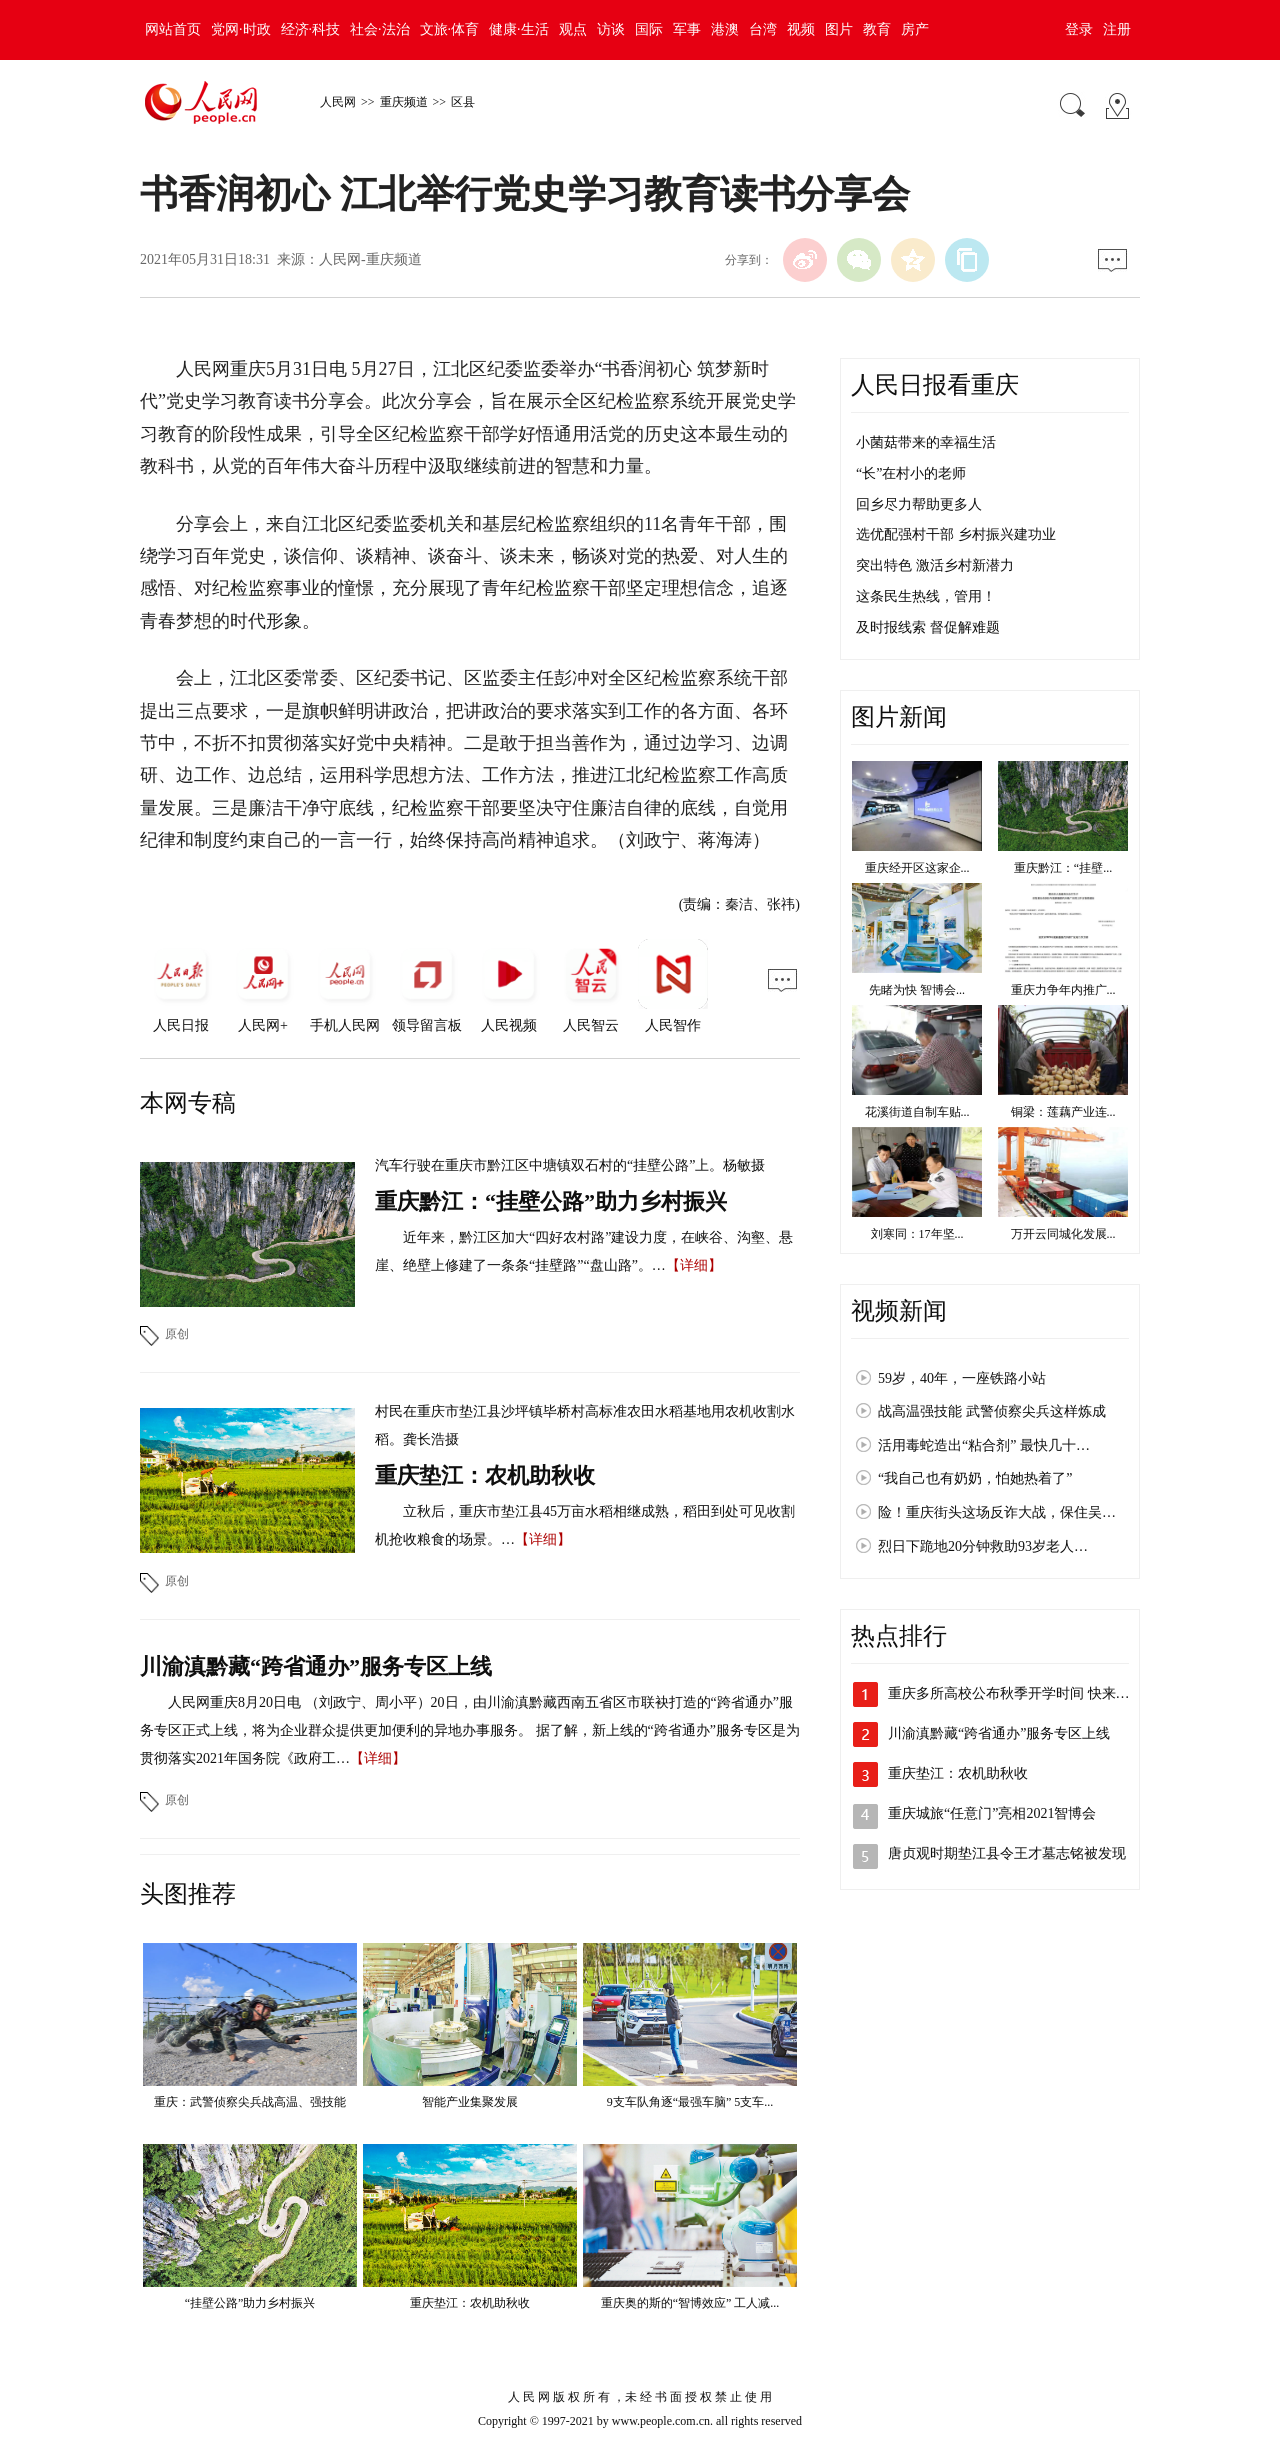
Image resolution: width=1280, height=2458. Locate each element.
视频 (801, 29)
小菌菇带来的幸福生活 (926, 442)
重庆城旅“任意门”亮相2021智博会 (992, 1813)
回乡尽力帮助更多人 (919, 504)
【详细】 (694, 1265)
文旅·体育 (450, 29)
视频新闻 (899, 1311)
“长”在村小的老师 (911, 473)
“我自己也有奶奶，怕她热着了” (975, 1478)
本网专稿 (188, 1103)
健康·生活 (519, 29)
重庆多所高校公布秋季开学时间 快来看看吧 (1023, 1693)
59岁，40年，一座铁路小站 (962, 1378)
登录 (1079, 29)
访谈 (611, 29)
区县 (463, 102)
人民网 (338, 102)
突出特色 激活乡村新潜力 (935, 565)
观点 (573, 29)
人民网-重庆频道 (370, 259)
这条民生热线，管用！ (926, 596)
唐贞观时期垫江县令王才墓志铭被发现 (1007, 1853)
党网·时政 (241, 29)
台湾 (763, 29)
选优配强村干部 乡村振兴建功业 (956, 534)
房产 (915, 29)
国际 (649, 29)
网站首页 (173, 29)
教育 (877, 29)
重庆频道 (404, 102)
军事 (687, 29)
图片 (839, 29)
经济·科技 (311, 29)
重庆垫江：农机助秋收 (485, 1475)
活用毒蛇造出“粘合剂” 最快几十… (984, 1445)
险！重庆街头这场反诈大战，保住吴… (997, 1512)
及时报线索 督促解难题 (928, 627)
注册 (1117, 29)
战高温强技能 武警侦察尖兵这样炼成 (992, 1411)
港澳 (725, 29)
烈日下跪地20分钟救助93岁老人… (983, 1546)
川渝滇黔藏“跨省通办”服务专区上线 (316, 1666)
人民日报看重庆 (935, 385)
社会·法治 (380, 29)
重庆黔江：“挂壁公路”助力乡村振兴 (551, 1201)
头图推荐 (188, 1894)
